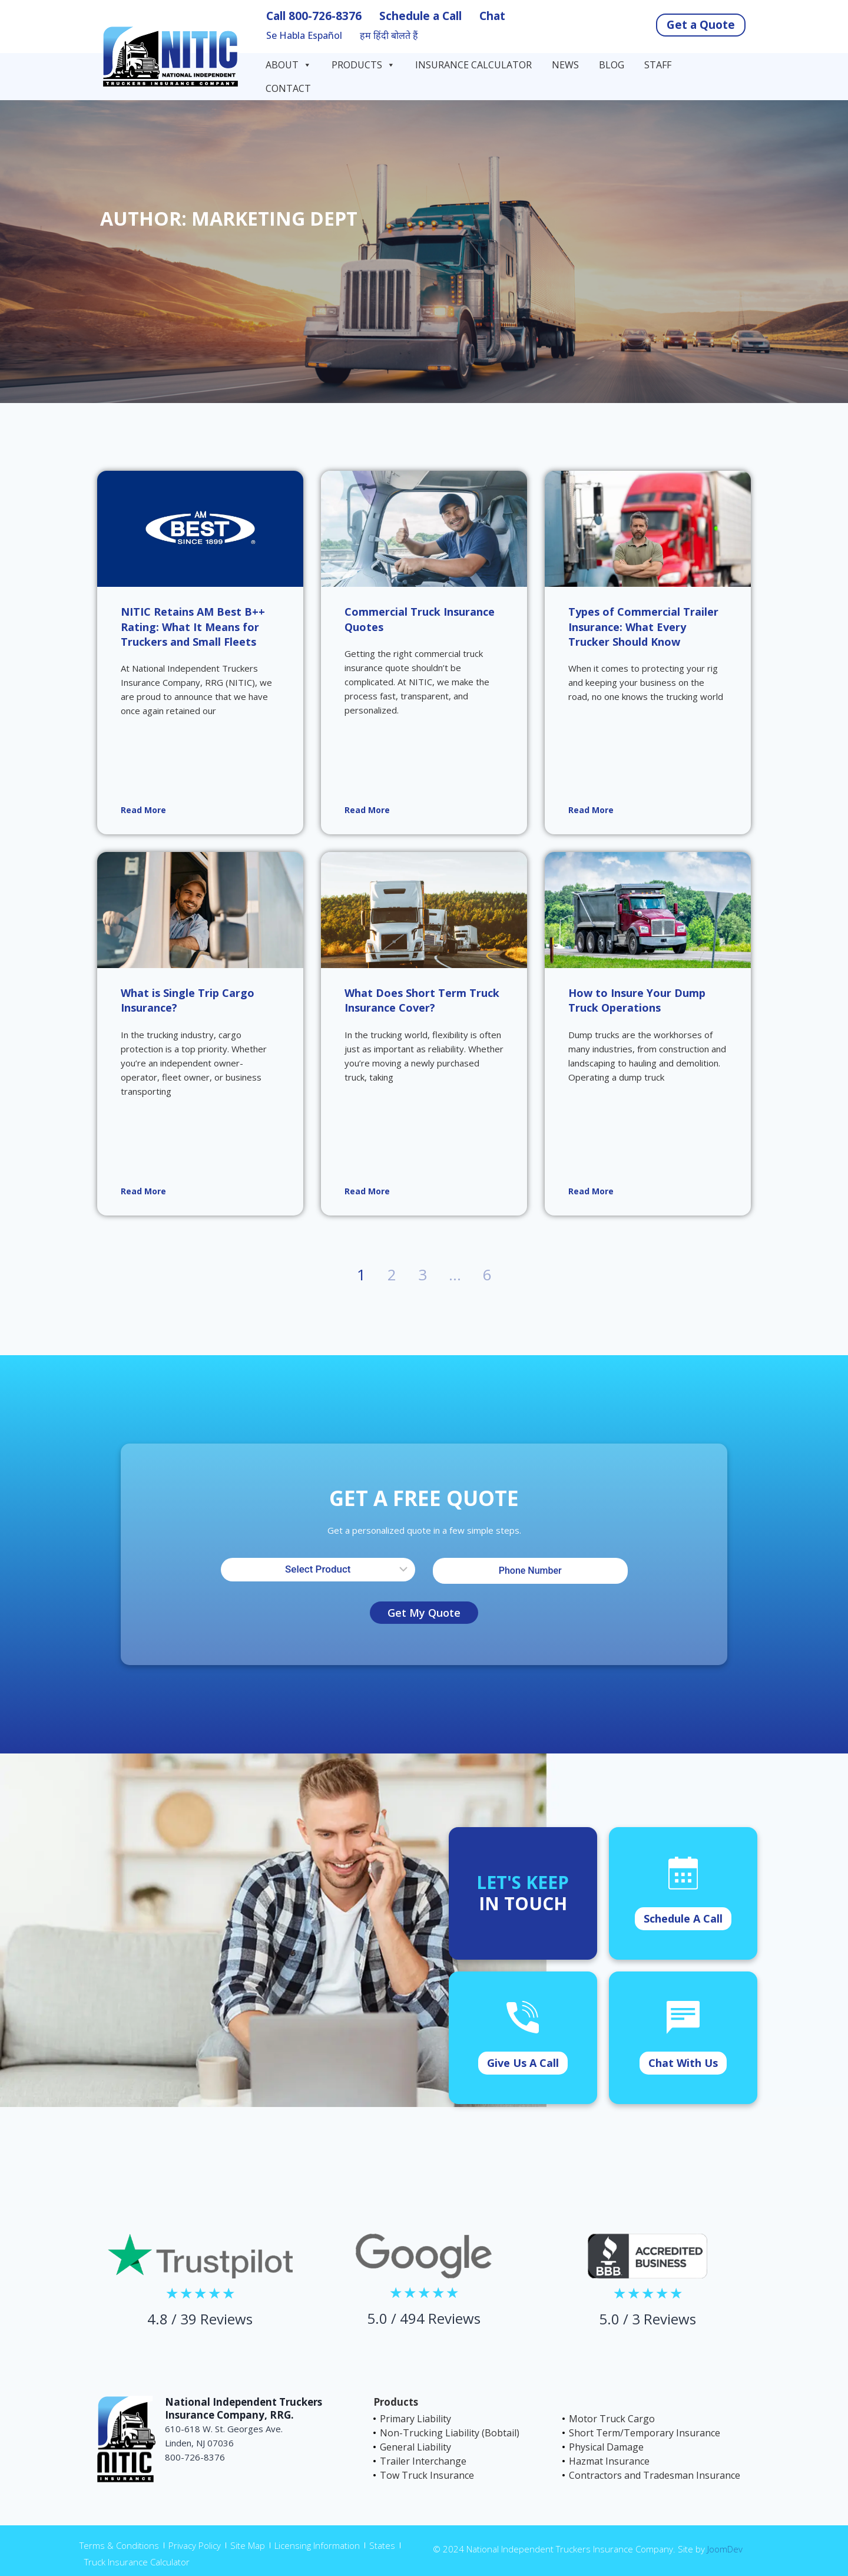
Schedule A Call (683, 1918)
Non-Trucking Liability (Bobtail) (449, 2432)
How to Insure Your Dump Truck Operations (636, 1000)
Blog (611, 64)
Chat (492, 16)
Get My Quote (424, 1613)
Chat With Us (683, 2063)
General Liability (415, 2446)
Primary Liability (415, 2418)
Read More (143, 809)
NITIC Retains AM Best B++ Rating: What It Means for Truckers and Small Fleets (193, 626)
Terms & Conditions (119, 2545)
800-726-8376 (325, 16)
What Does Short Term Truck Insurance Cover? (421, 1000)
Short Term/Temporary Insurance (644, 2432)
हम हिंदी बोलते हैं (389, 35)
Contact (289, 88)
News (565, 64)
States (382, 2545)
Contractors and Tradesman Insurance (654, 2475)
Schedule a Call (420, 16)
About (289, 64)
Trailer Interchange (423, 2461)
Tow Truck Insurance (427, 2475)
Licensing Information (317, 2545)
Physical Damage (606, 2446)
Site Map (247, 2545)
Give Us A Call (523, 2063)
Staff (657, 64)
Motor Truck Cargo (612, 2418)
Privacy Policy (194, 2545)
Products (363, 64)
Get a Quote (701, 24)
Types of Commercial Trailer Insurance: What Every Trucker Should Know (643, 626)
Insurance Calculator (473, 64)
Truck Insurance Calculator (137, 2562)
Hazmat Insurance (609, 2461)
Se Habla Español (304, 35)
